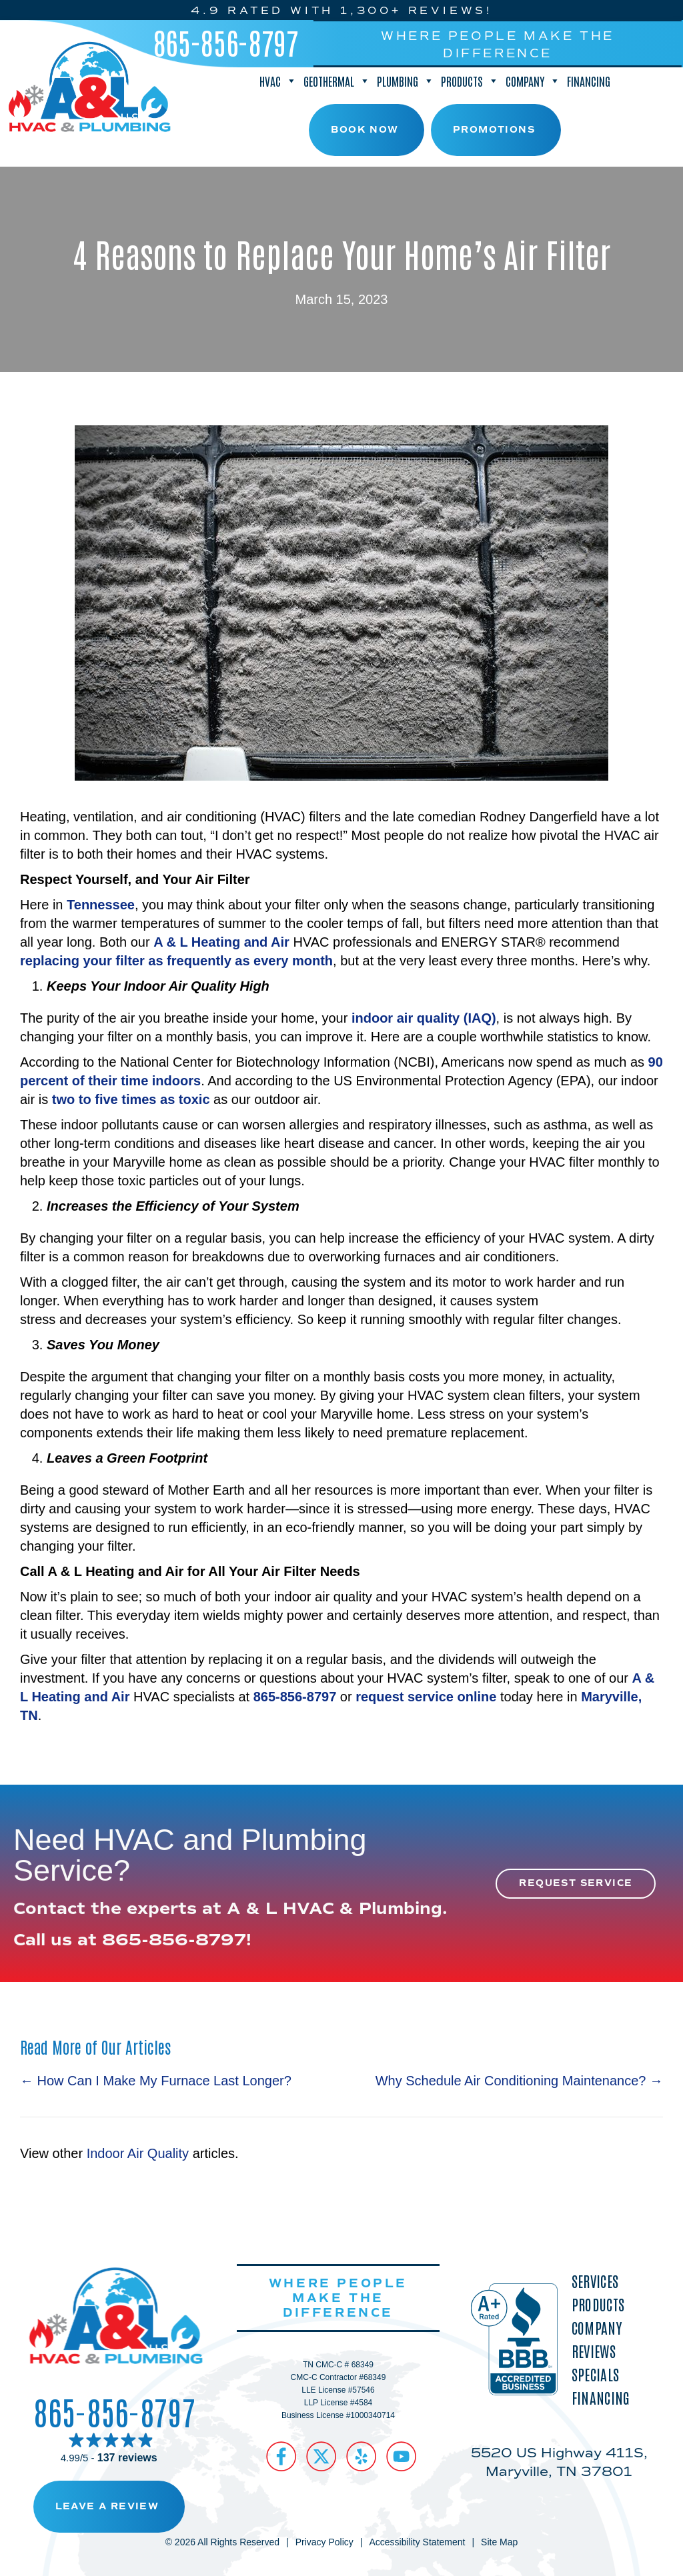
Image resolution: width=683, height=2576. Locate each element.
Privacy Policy (324, 2542)
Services (595, 2281)
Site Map (499, 2542)
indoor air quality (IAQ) (424, 1018)
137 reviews (127, 2457)
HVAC (278, 80)
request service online (426, 1696)
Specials (595, 2374)
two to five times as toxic (131, 1099)
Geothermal (336, 80)
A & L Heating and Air (221, 942)
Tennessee (101, 904)
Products (470, 80)
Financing (588, 81)
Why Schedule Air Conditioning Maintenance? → (519, 2080)
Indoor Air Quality (138, 2153)
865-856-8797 (226, 42)
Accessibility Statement (417, 2542)
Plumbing (405, 80)
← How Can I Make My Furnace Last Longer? (155, 2080)
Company (533, 80)
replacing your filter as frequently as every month (176, 960)
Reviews (594, 2351)
